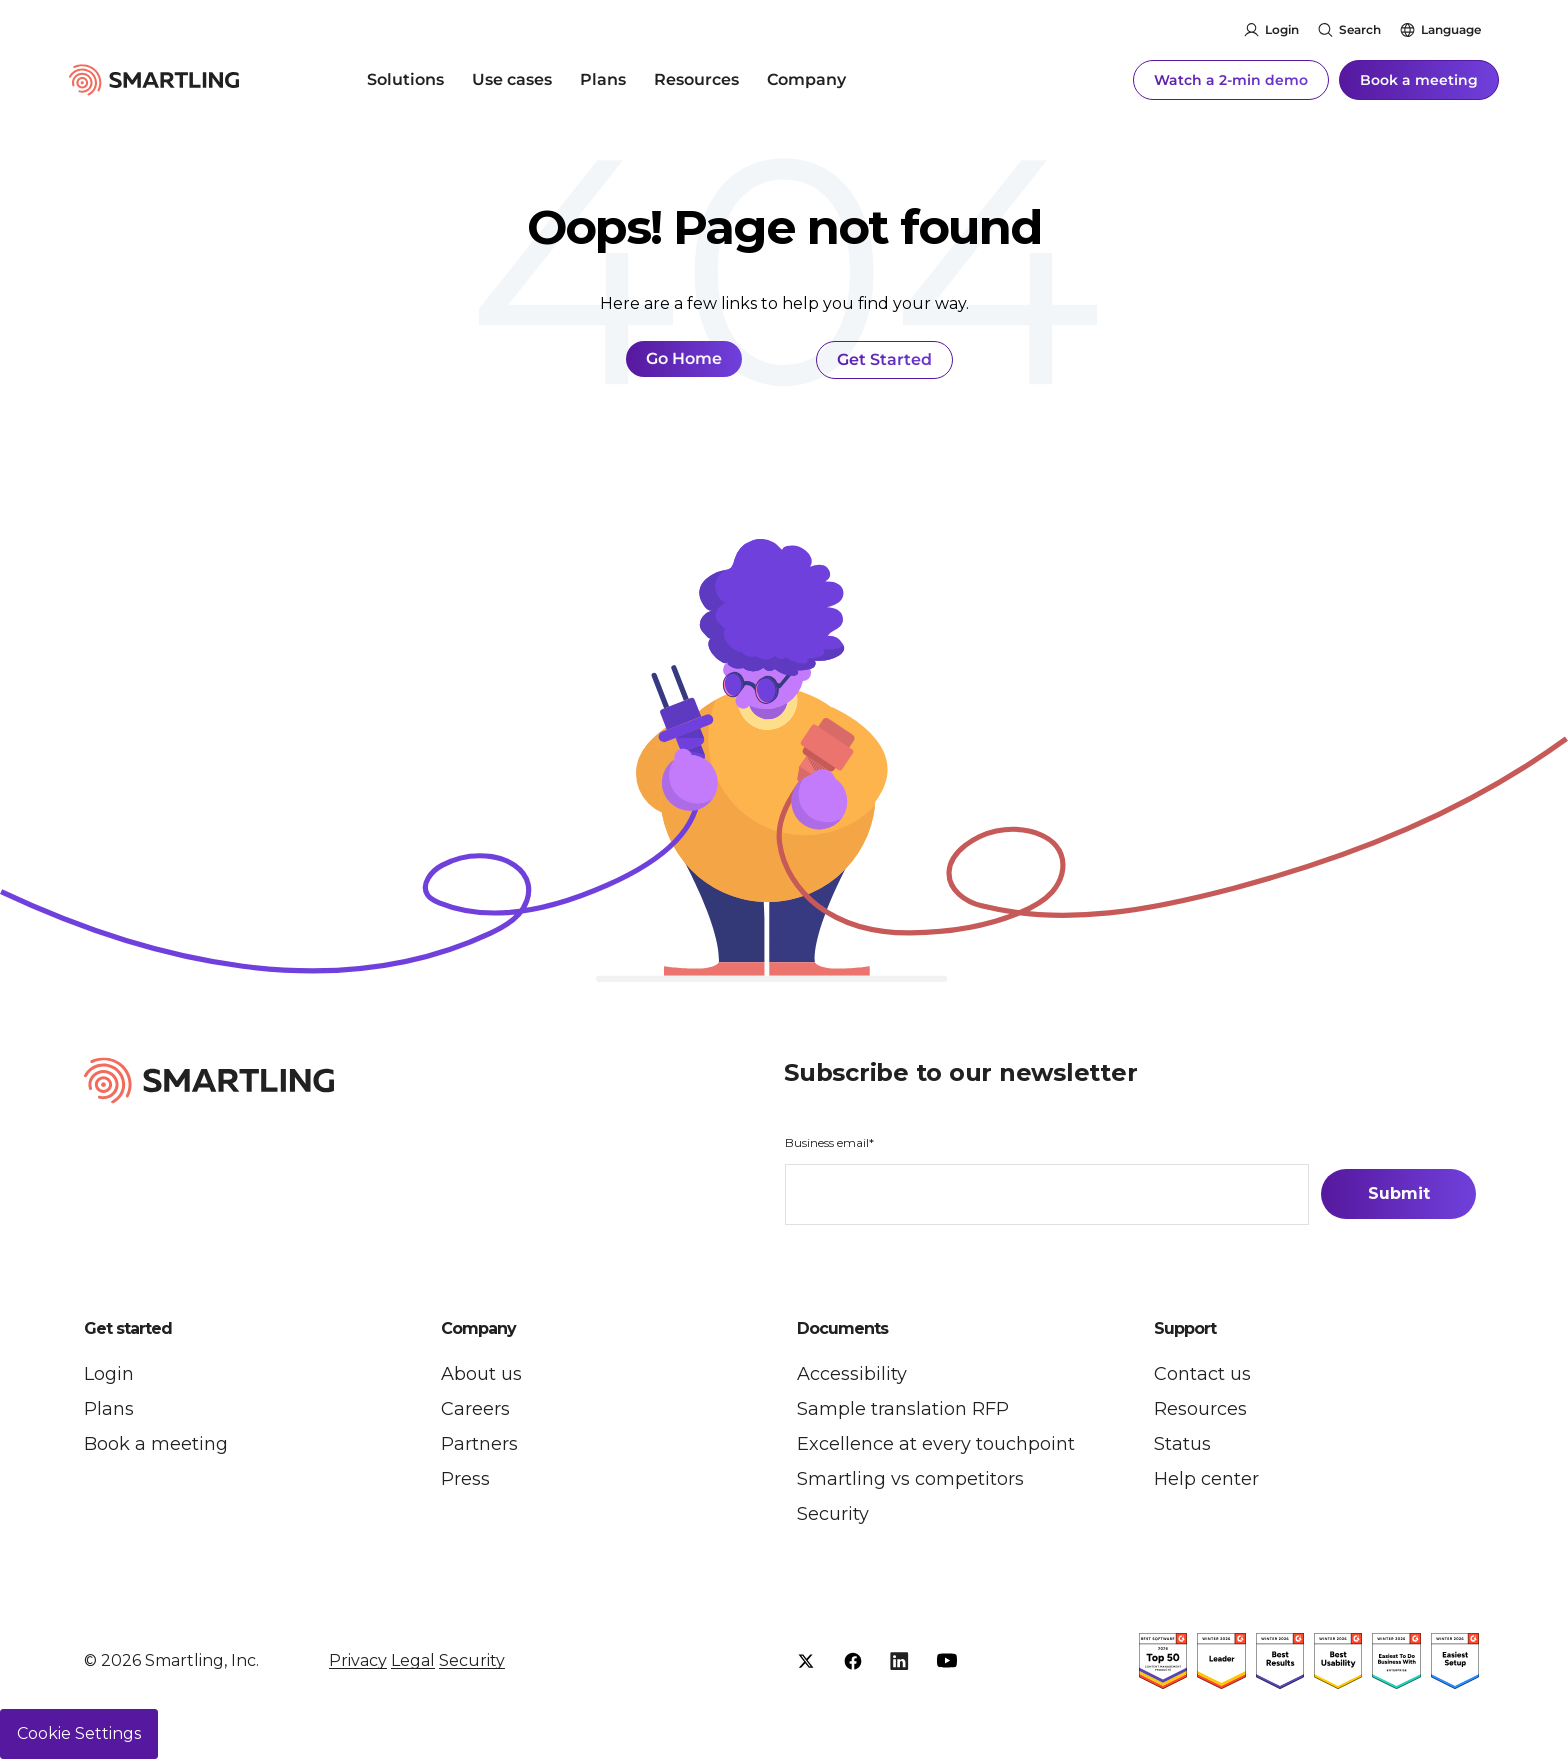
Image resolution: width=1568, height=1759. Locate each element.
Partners (479, 1444)
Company (806, 79)
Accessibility (852, 1374)
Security (833, 1514)
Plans (603, 79)
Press (465, 1479)
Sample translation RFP (903, 1409)
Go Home (684, 358)
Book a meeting (1419, 80)
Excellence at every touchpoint (936, 1444)
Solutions (405, 79)
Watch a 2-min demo (1231, 80)
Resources (696, 79)
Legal (413, 1660)
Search (1360, 29)
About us (481, 1374)
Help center (1206, 1479)
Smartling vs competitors (910, 1479)
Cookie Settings (79, 1733)
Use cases (512, 79)
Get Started (884, 359)
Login (1282, 29)
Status (1182, 1444)
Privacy (358, 1660)
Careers (475, 1409)
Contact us (1202, 1374)
